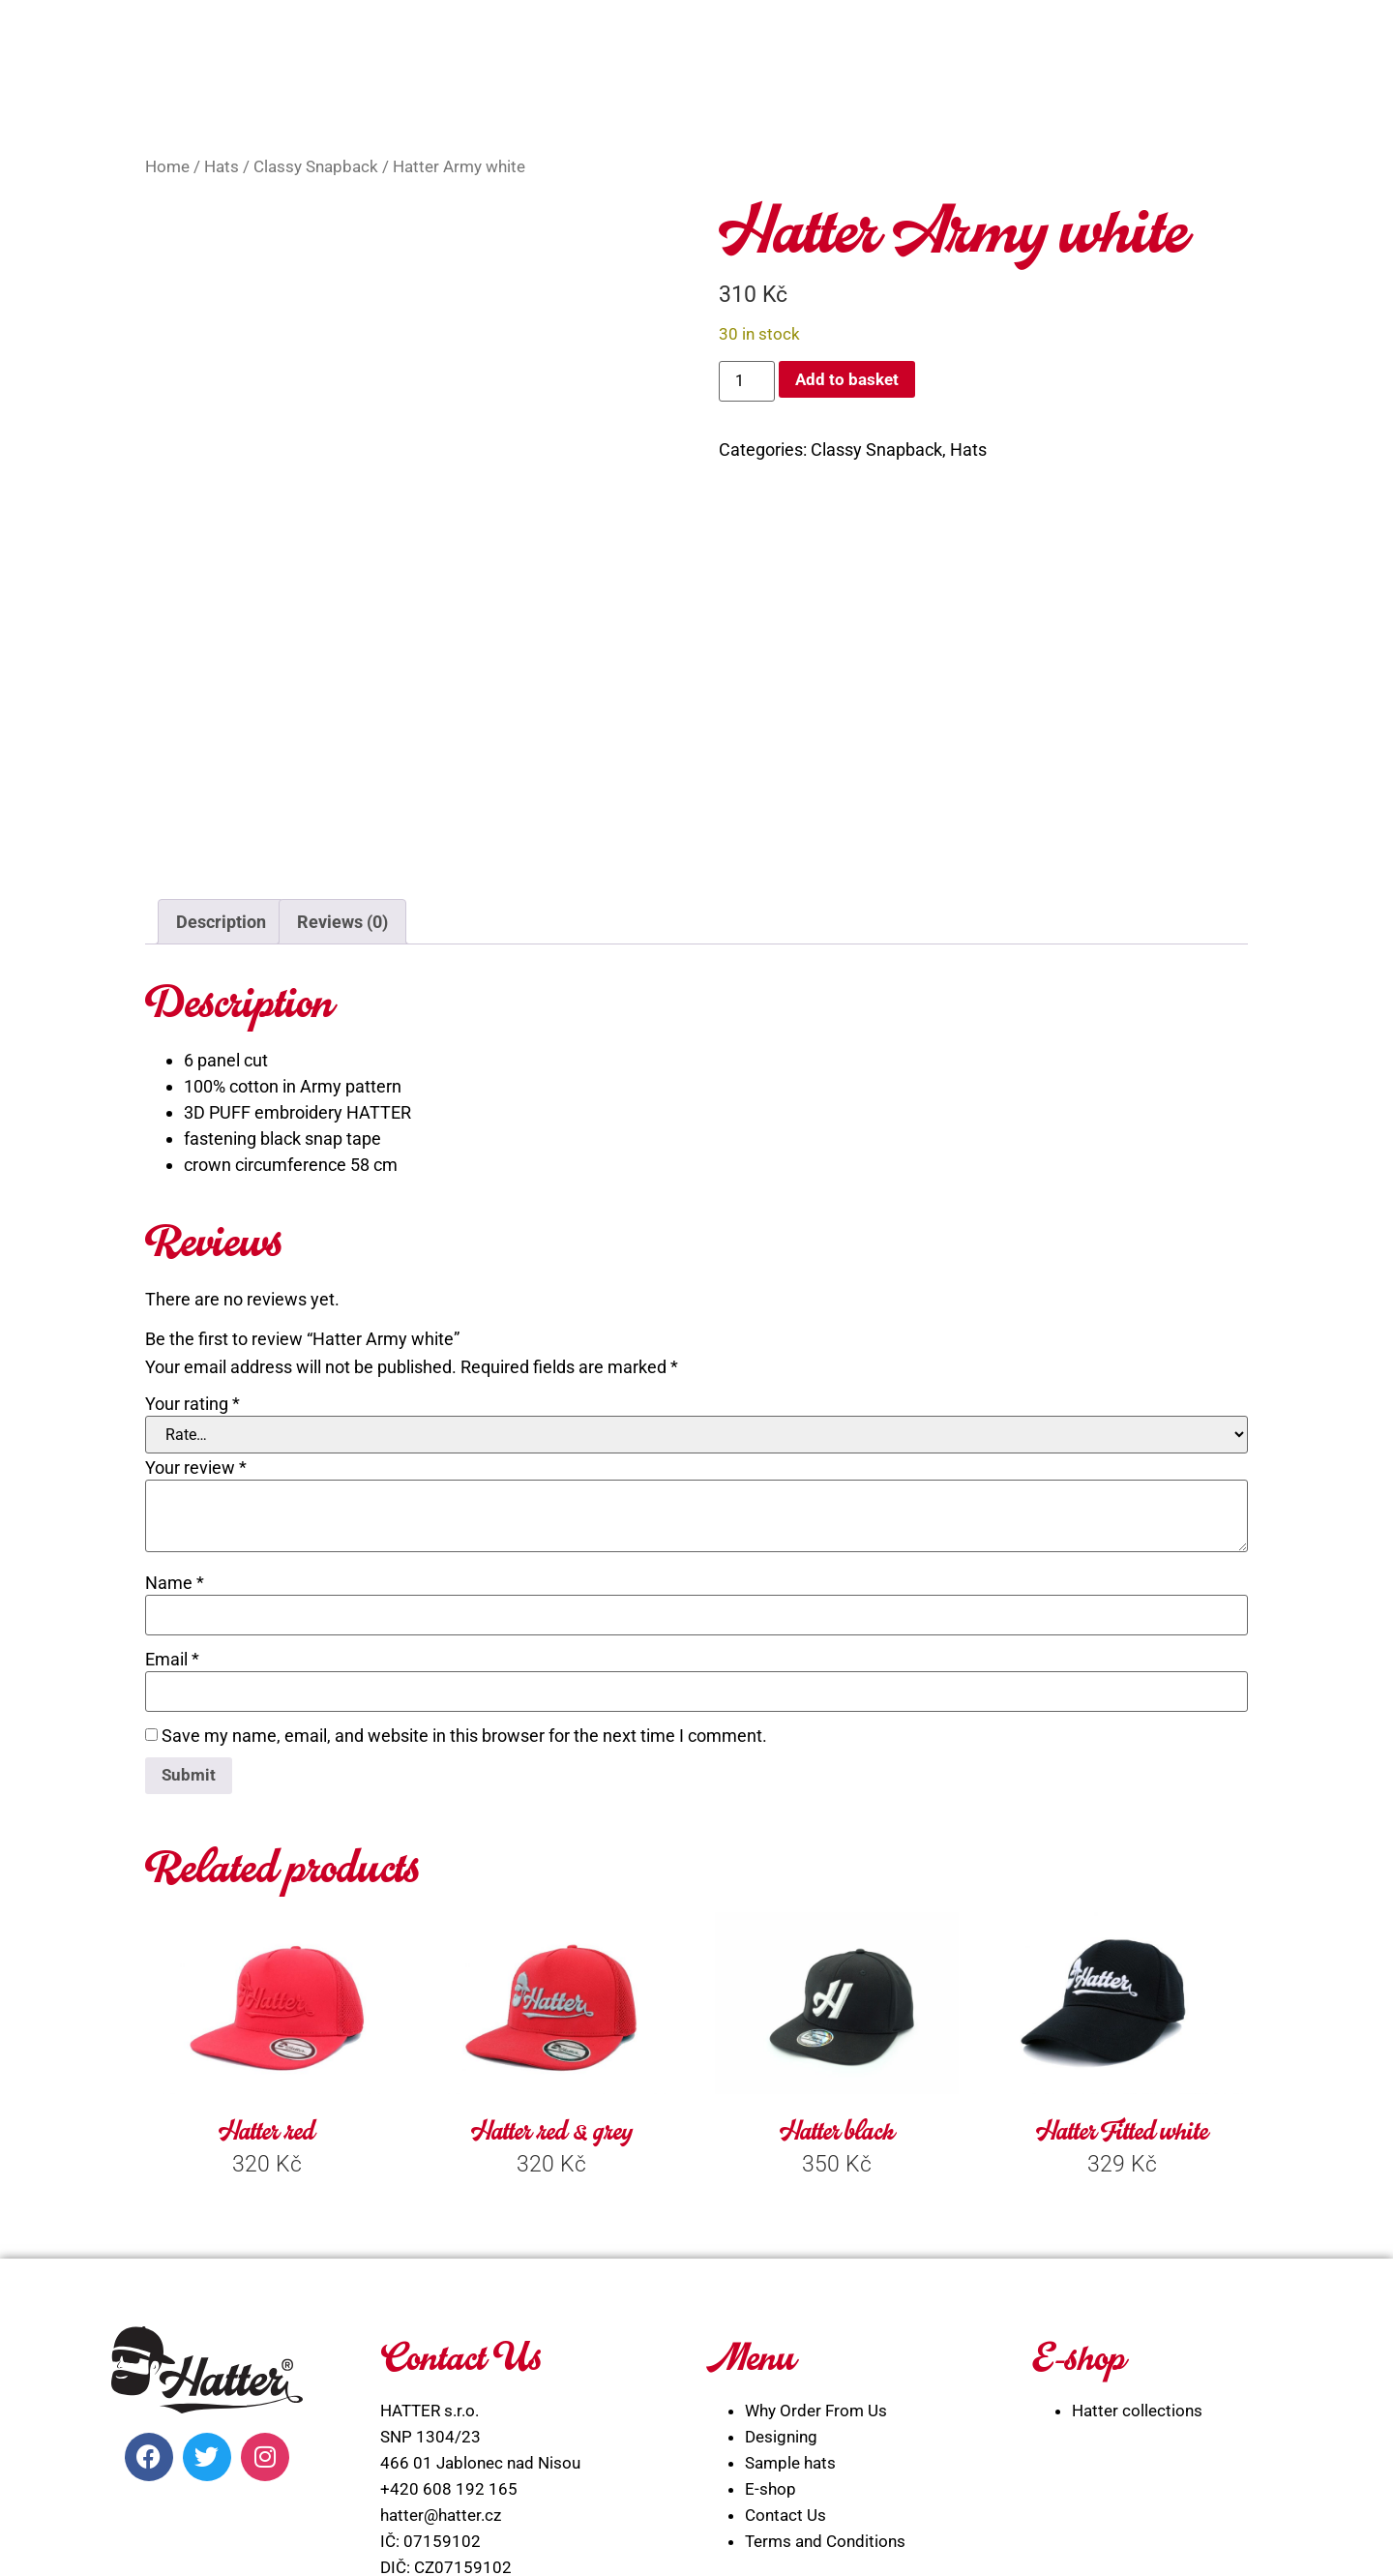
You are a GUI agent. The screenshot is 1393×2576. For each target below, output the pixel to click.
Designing (781, 2211)
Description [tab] (221, 694)
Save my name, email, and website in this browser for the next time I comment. (464, 1508)
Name (174, 1355)
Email (172, 1432)
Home (167, 167)
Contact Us (785, 2289)
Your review (196, 1240)
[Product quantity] (747, 381)
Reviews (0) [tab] (342, 694)
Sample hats (790, 2237)
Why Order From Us (816, 2185)
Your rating (192, 1176)
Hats (221, 167)
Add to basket (850, 380)
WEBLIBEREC (851, 2539)
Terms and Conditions (825, 2315)
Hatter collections (1137, 2185)
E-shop (770, 2263)
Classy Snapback (315, 167)
